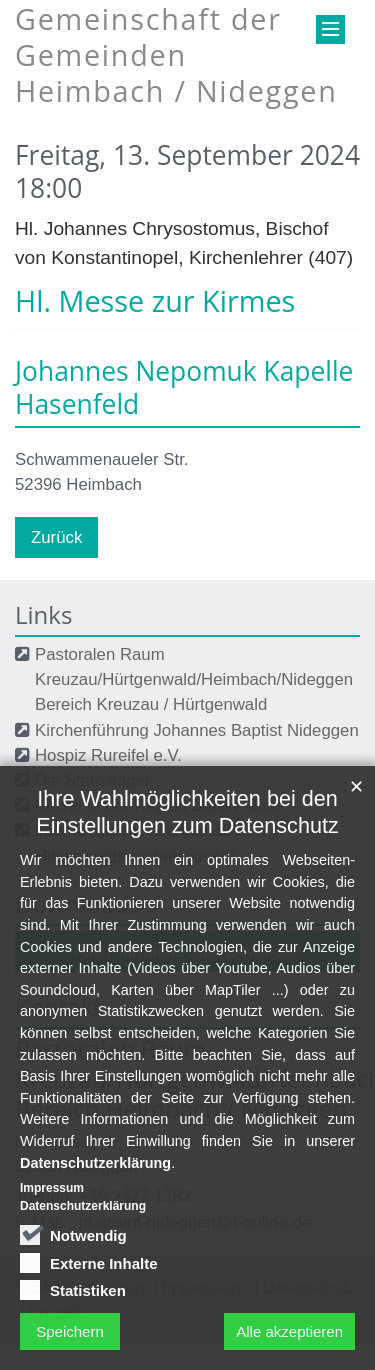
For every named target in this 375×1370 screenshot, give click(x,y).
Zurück (56, 537)
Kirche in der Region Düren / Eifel (159, 805)
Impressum (52, 1269)
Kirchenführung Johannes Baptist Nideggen (197, 730)
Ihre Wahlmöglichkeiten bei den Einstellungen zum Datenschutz (187, 893)
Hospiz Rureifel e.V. (108, 755)
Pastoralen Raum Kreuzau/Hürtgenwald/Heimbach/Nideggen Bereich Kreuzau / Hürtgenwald (194, 679)
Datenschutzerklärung (95, 1243)
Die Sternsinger (93, 780)
